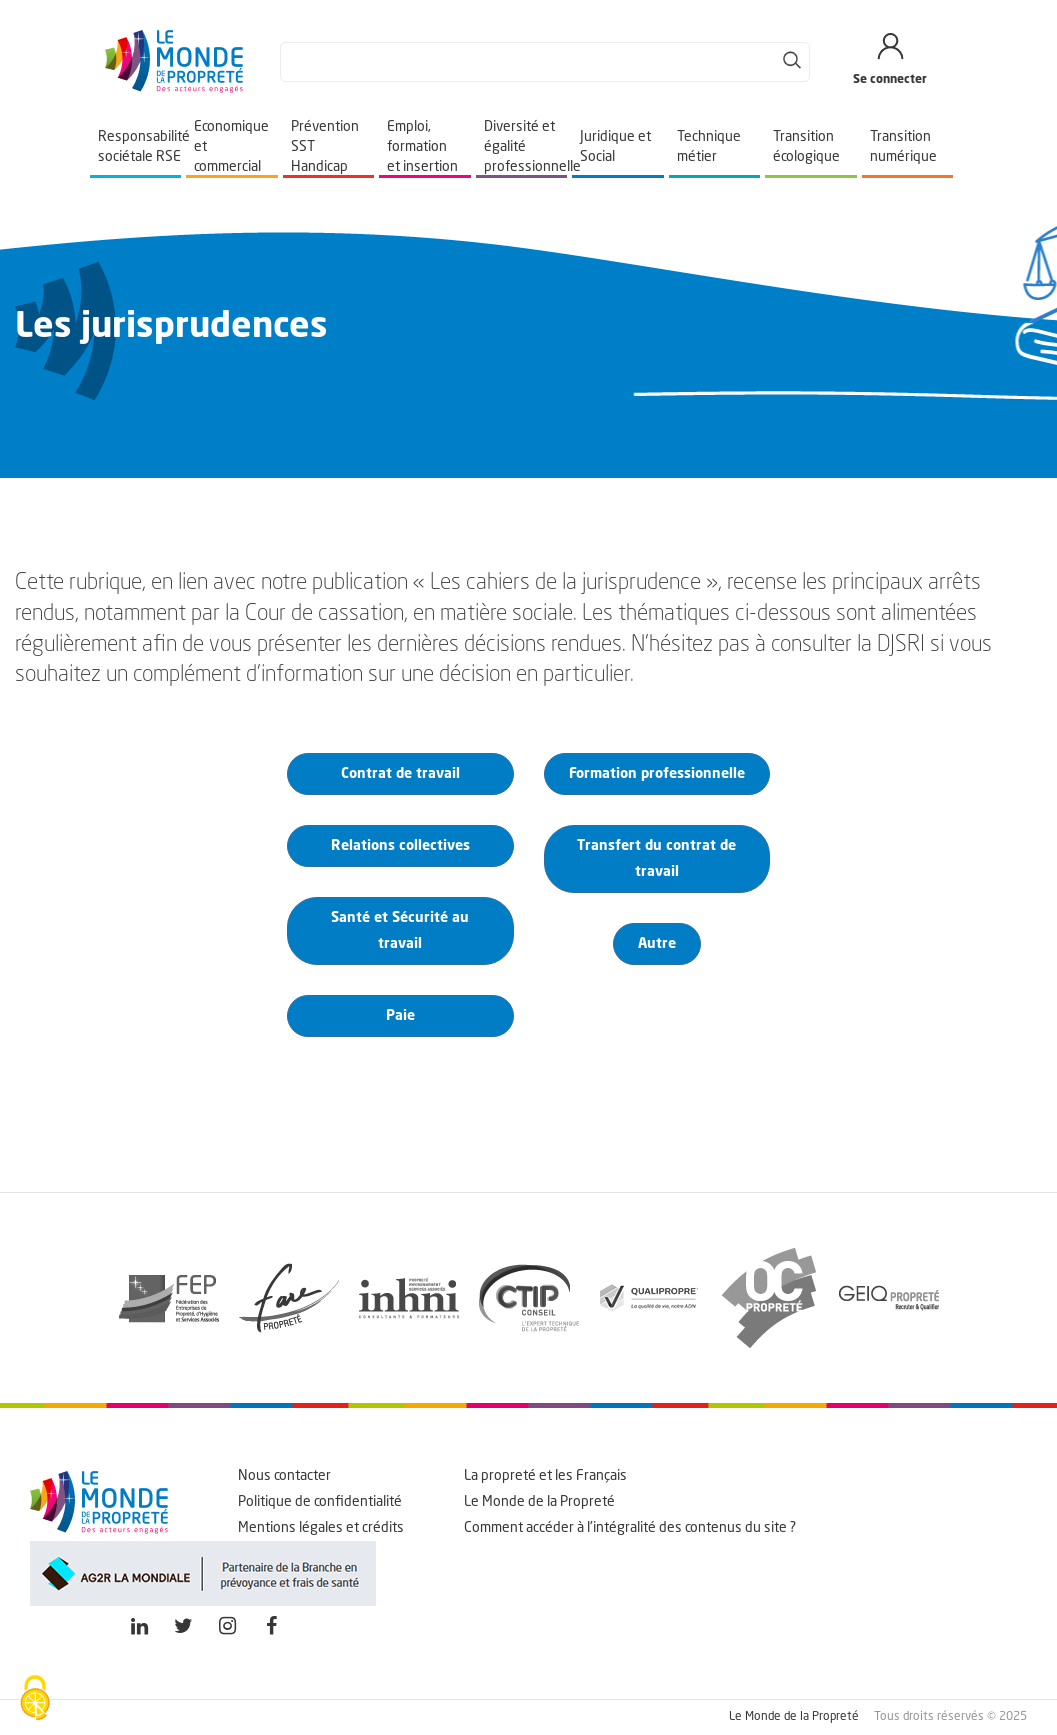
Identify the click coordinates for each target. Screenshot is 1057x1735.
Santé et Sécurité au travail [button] (400, 931)
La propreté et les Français (545, 1476)
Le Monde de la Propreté (539, 1502)
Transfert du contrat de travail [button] (656, 859)
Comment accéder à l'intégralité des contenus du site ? (630, 1528)
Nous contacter (284, 1476)
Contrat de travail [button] (400, 774)
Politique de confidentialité (320, 1502)
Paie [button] (400, 1016)
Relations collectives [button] (400, 846)
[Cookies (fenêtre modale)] (35, 1700)
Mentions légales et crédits (321, 1528)
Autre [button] (657, 944)
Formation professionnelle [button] (657, 774)
